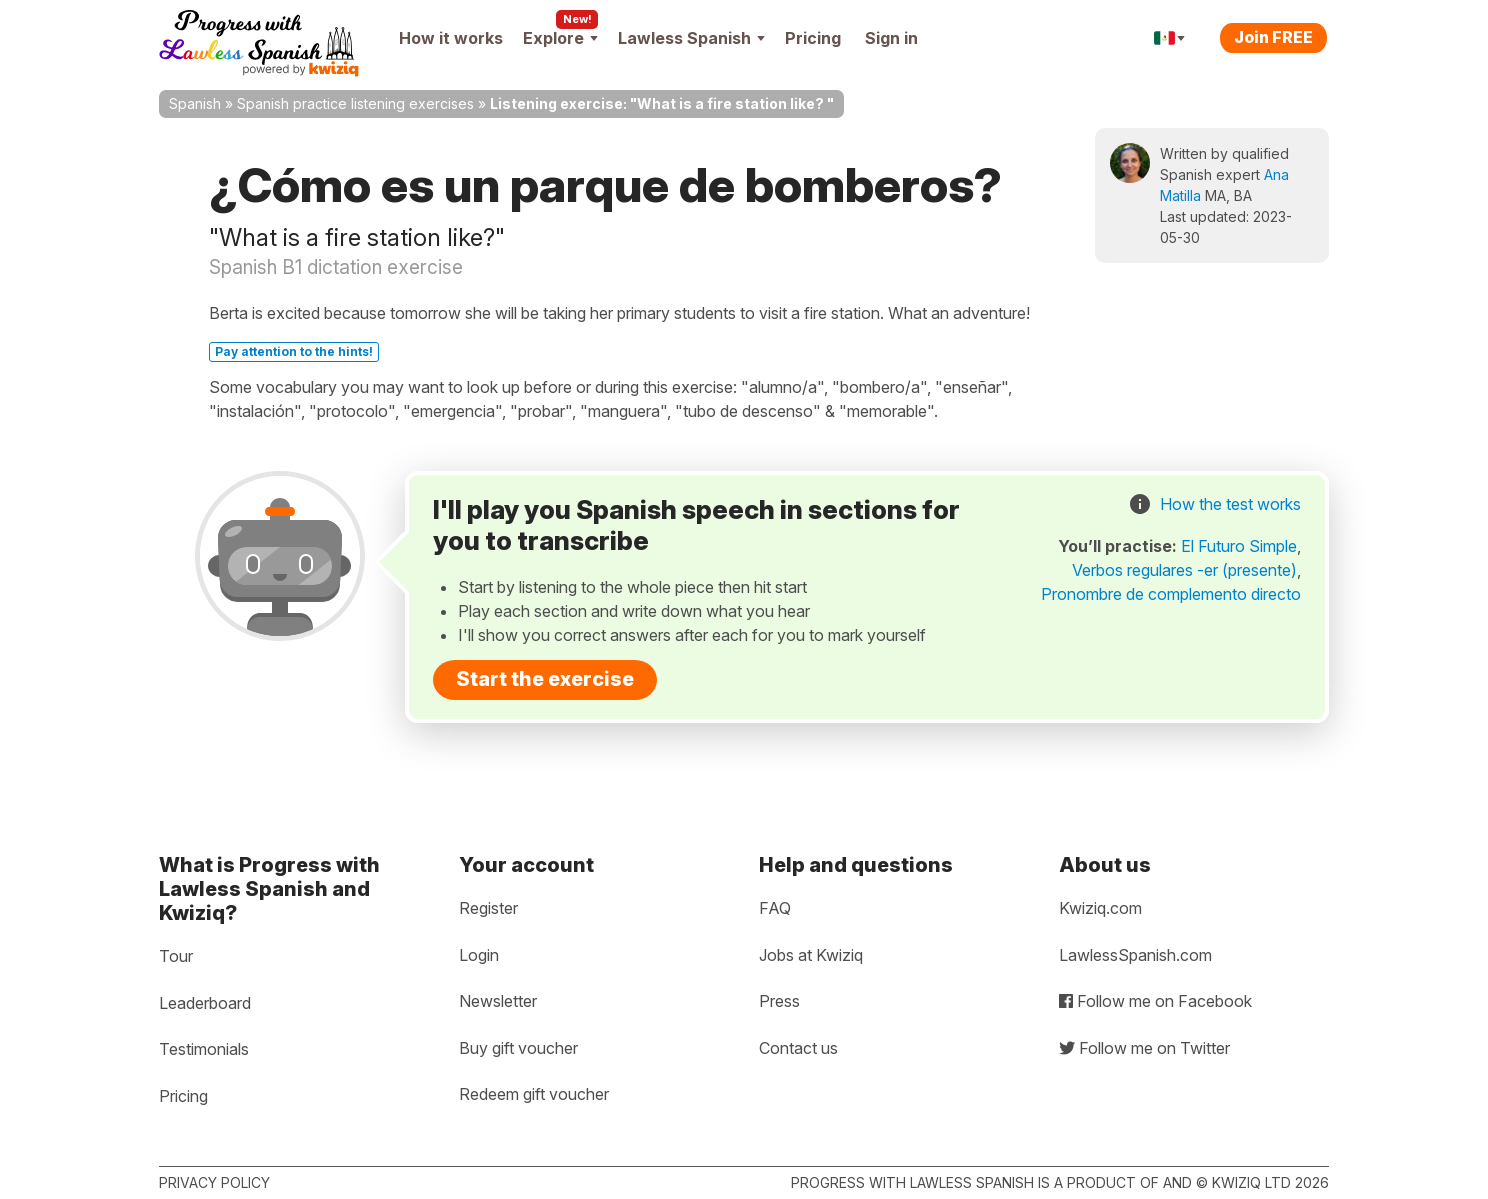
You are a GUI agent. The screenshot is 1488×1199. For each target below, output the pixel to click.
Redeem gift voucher (534, 1094)
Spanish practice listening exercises (355, 103)
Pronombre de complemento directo (1171, 594)
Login (479, 955)
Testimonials (204, 1049)
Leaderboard (205, 1003)
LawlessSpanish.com (1135, 955)
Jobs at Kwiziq (811, 955)
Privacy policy (214, 1182)
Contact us (798, 1048)
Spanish (195, 103)
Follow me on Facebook (1155, 1001)
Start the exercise (545, 679)
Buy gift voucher (518, 1048)
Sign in (891, 38)
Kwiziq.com (1100, 908)
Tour (176, 956)
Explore (560, 38)
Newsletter (498, 1001)
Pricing (813, 38)
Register (488, 908)
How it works (451, 38)
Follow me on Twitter (1144, 1048)
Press (779, 1001)
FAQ (775, 908)
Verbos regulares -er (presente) (1184, 570)
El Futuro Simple (1239, 546)
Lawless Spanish (691, 38)
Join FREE (1273, 37)
